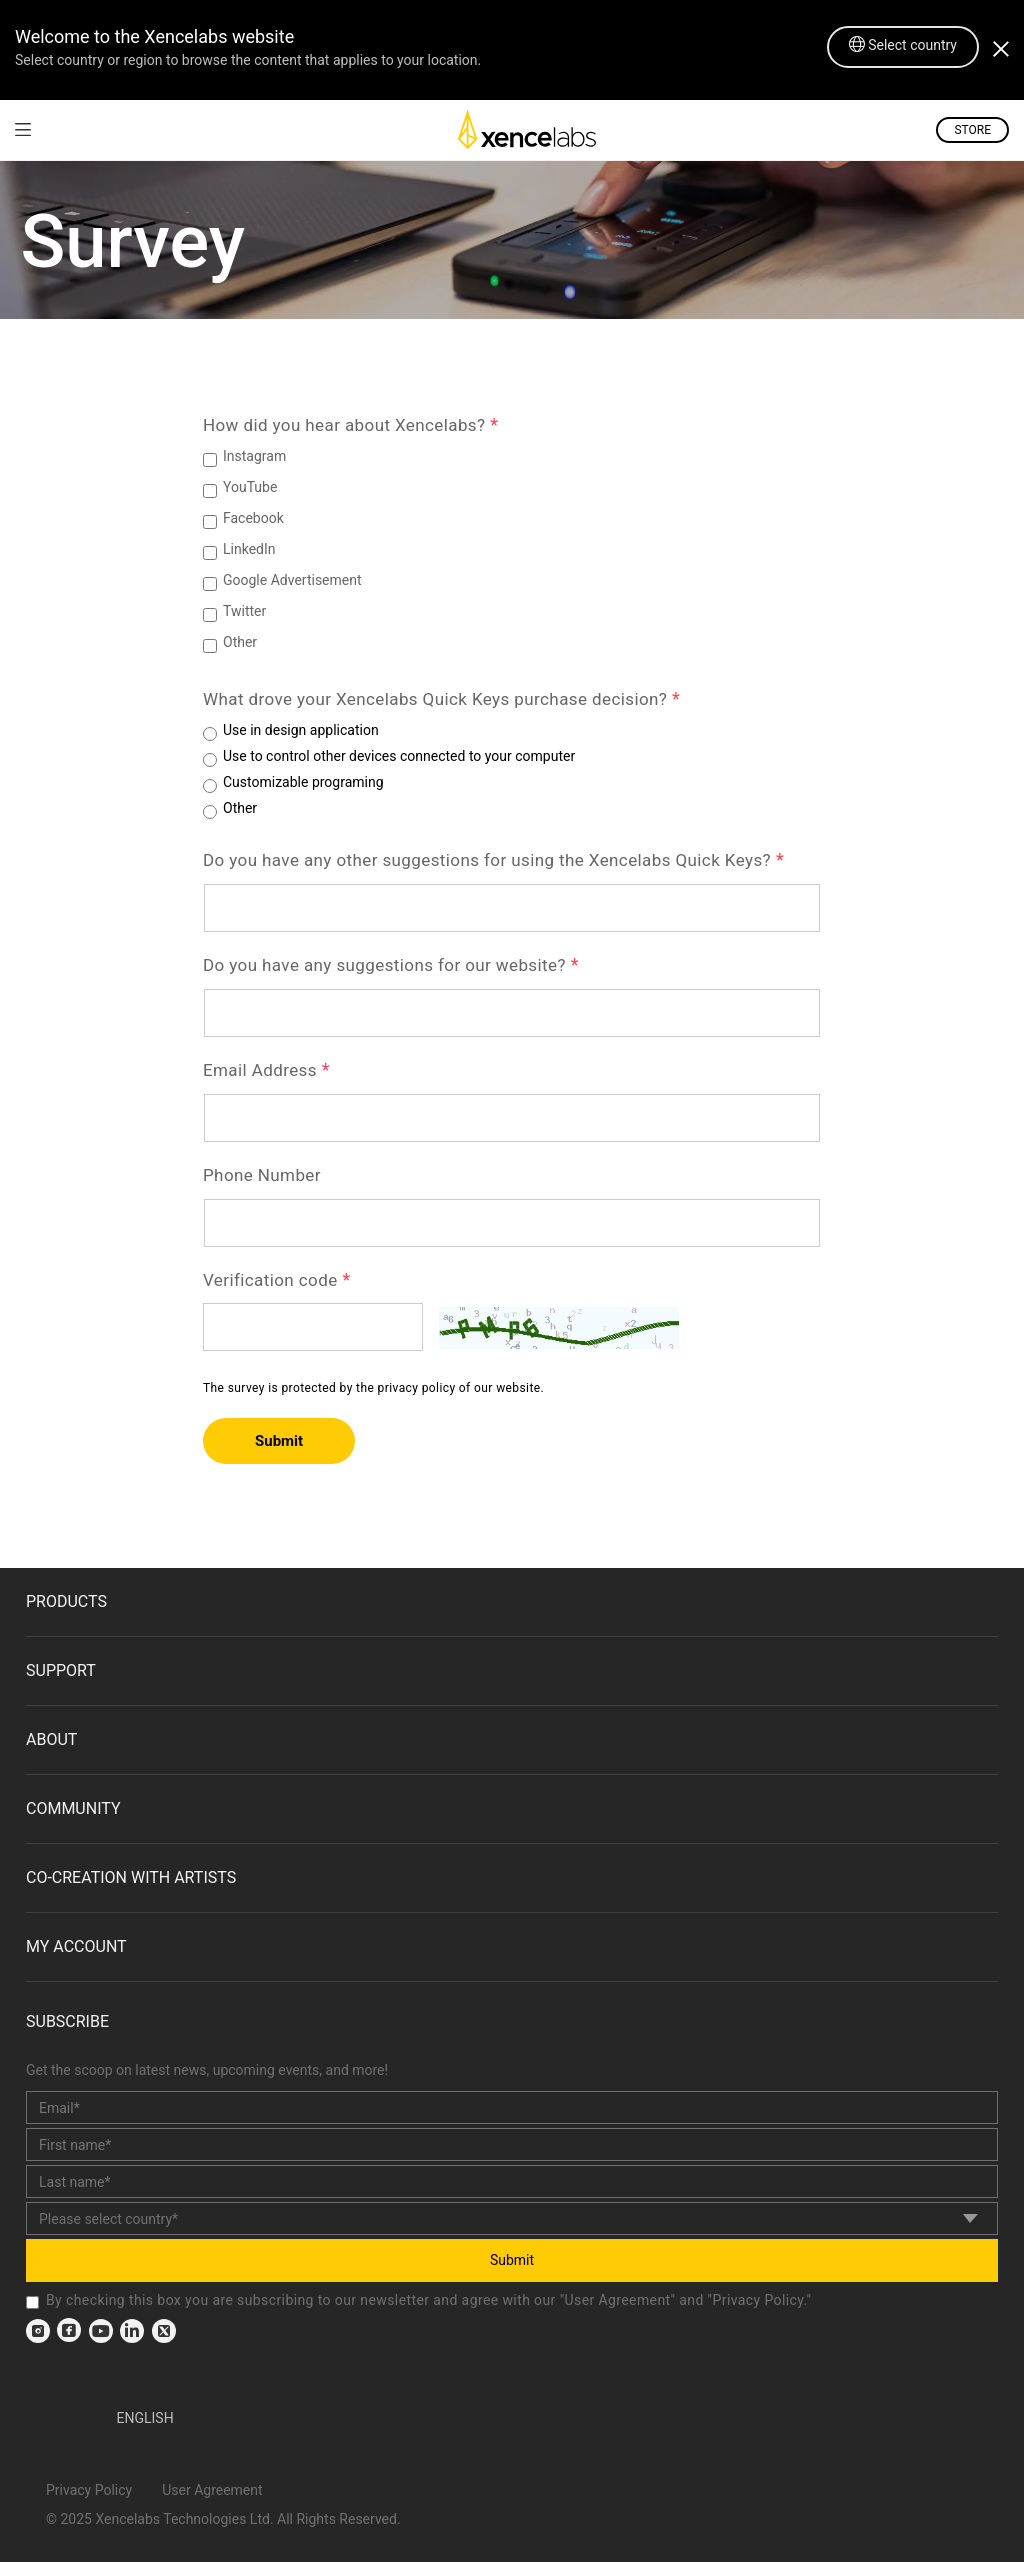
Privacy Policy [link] (758, 2300)
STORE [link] (972, 130)
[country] (512, 2218)
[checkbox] (32, 2302)
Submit (279, 1441)
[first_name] (512, 2144)
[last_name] (512, 2181)
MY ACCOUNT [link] (76, 1946)
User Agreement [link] (618, 2300)
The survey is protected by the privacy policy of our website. (373, 1388)
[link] (23, 129)
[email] (512, 2107)
